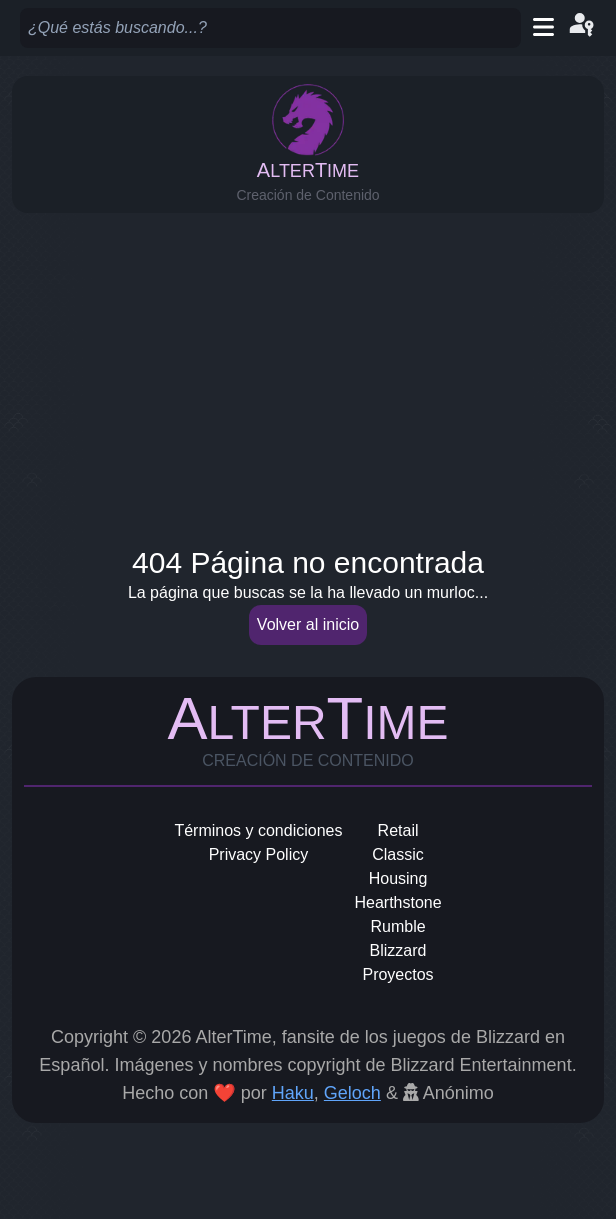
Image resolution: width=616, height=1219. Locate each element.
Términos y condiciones (258, 830)
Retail (398, 830)
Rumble (397, 926)
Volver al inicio (308, 624)
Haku (293, 1093)
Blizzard (398, 950)
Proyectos (397, 974)
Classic (398, 854)
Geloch (352, 1093)
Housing (398, 878)
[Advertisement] (308, 373)
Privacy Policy (259, 854)
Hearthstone (397, 902)
